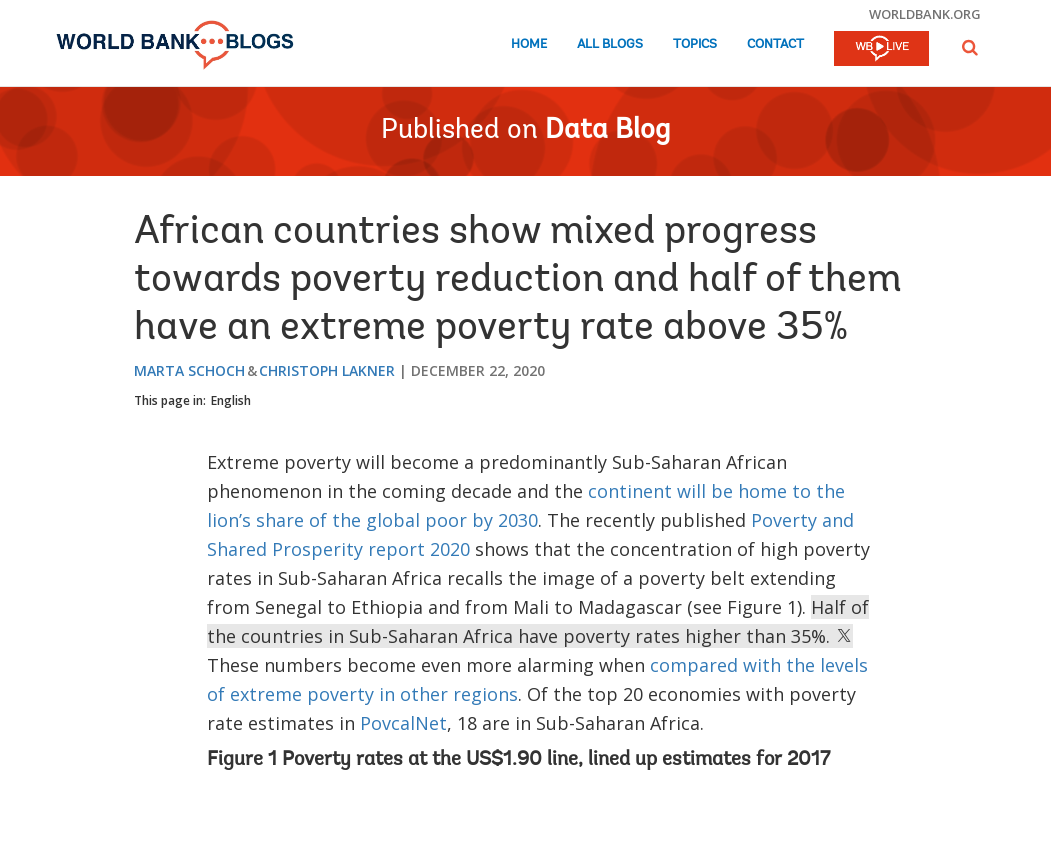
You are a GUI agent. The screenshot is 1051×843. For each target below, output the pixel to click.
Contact (775, 44)
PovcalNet (403, 723)
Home (529, 44)
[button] (970, 47)
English (231, 400)
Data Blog (607, 131)
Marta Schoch (189, 370)
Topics (695, 44)
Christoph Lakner (327, 370)
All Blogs (610, 44)
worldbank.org (925, 14)
